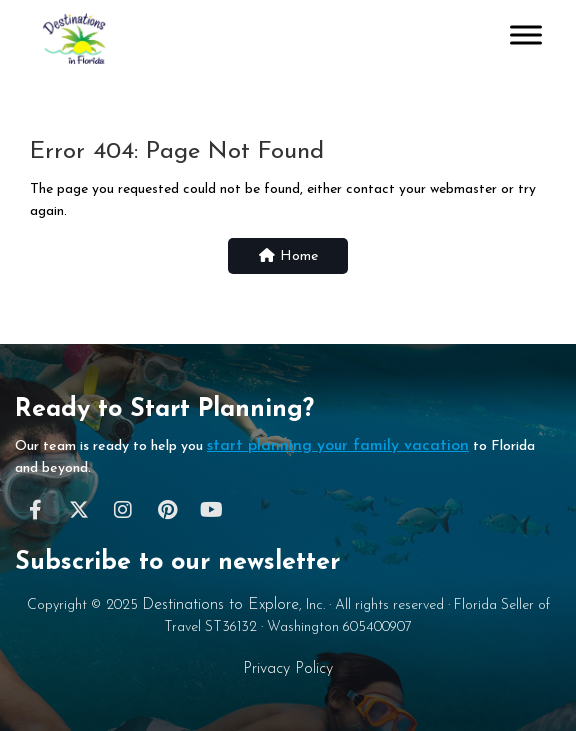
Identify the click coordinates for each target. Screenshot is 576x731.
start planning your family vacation (338, 446)
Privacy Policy (288, 669)
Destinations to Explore (220, 605)
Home (288, 256)
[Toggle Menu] (526, 34)
